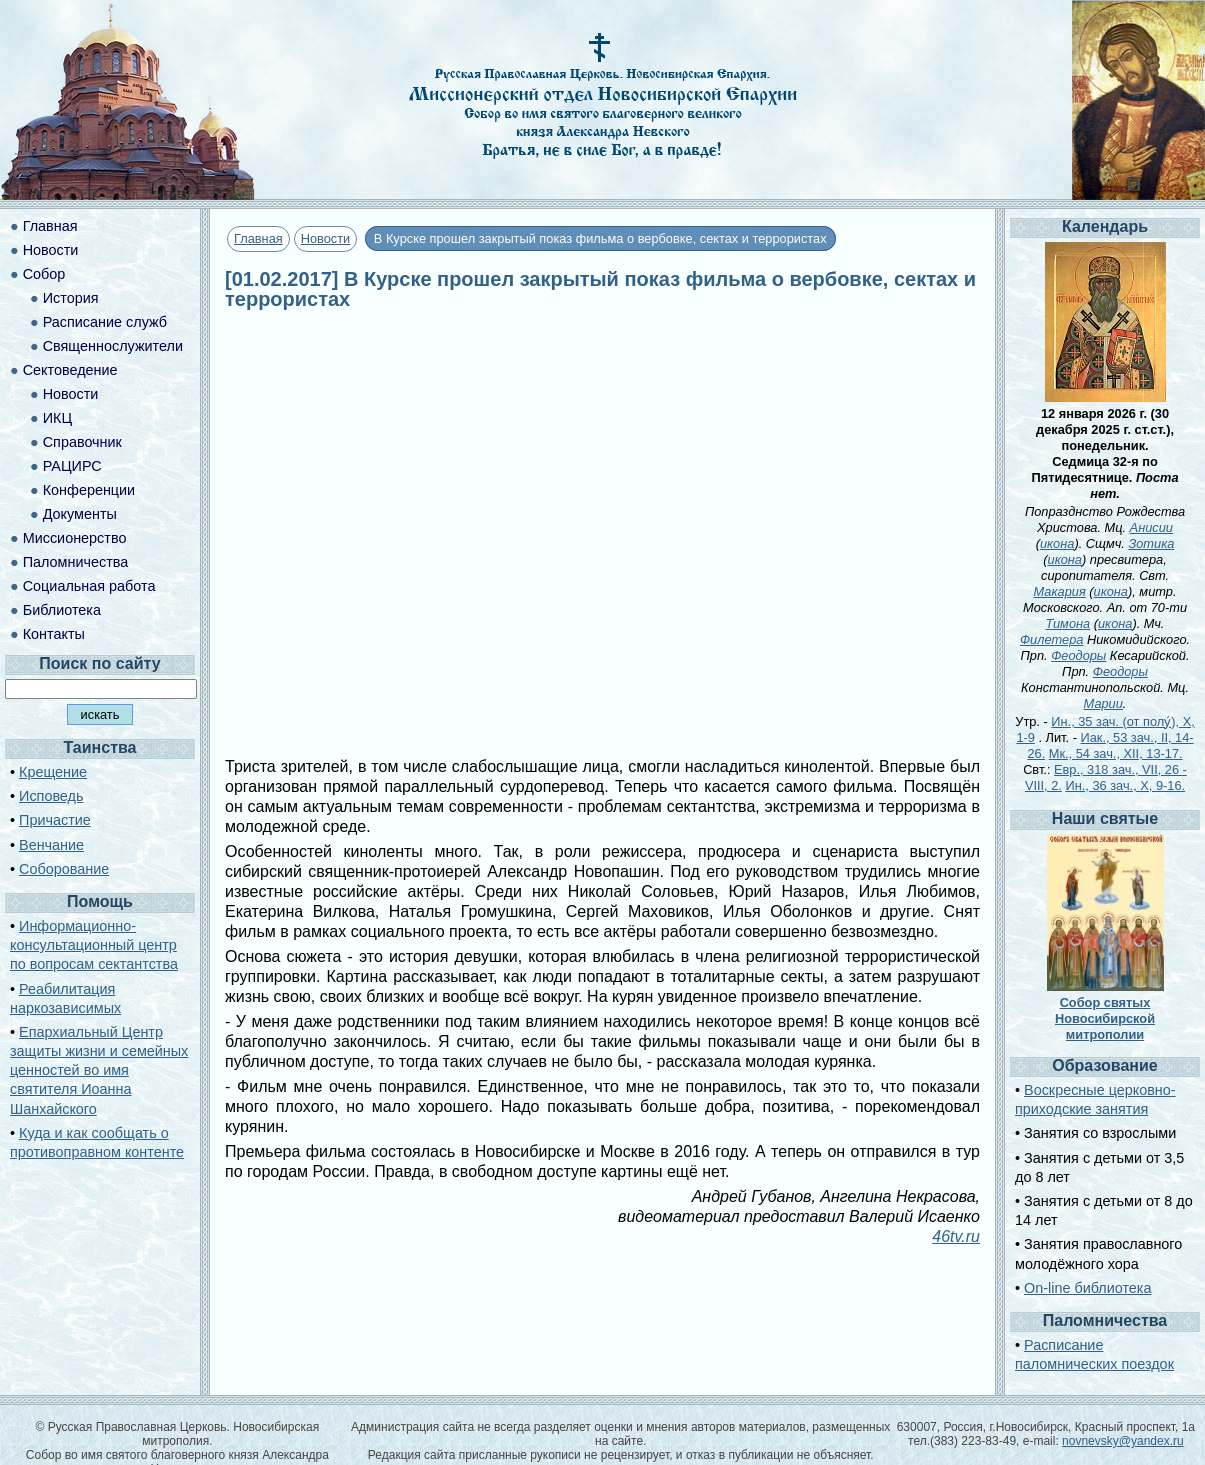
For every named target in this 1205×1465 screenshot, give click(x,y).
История (71, 298)
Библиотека (62, 610)
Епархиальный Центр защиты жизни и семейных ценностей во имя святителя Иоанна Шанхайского (99, 1070)
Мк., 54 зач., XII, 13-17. (1116, 753)
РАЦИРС (72, 466)
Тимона (1068, 623)
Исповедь (51, 796)
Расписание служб (105, 322)
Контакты (54, 634)
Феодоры (1078, 655)
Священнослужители (113, 346)
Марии (1103, 703)
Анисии (1151, 527)
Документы (80, 514)
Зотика (1151, 543)
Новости (326, 238)
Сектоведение (70, 370)
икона (1057, 543)
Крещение (53, 772)
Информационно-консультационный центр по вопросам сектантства (94, 945)
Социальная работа (89, 586)
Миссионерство (75, 538)
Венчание (51, 845)
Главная (258, 238)
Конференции (89, 490)
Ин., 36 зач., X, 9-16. (1125, 785)
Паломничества (76, 562)
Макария (1060, 591)
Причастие (55, 820)
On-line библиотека (1087, 1288)
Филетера (1052, 639)
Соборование (64, 869)
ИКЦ (57, 418)
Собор (44, 274)
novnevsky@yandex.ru (1123, 1441)
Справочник (82, 442)
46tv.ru (956, 1236)
